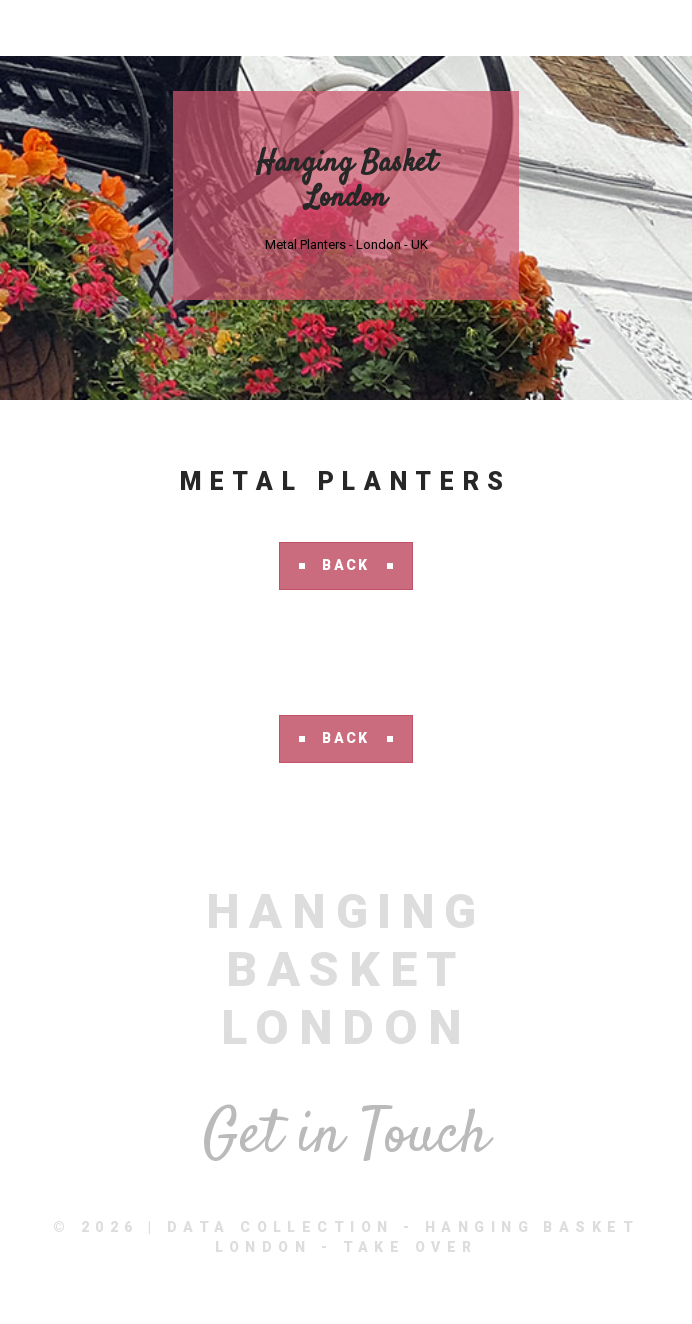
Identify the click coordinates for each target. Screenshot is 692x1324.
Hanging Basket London (346, 181)
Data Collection (280, 1227)
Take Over (410, 1247)
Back (346, 565)
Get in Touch (346, 1136)
